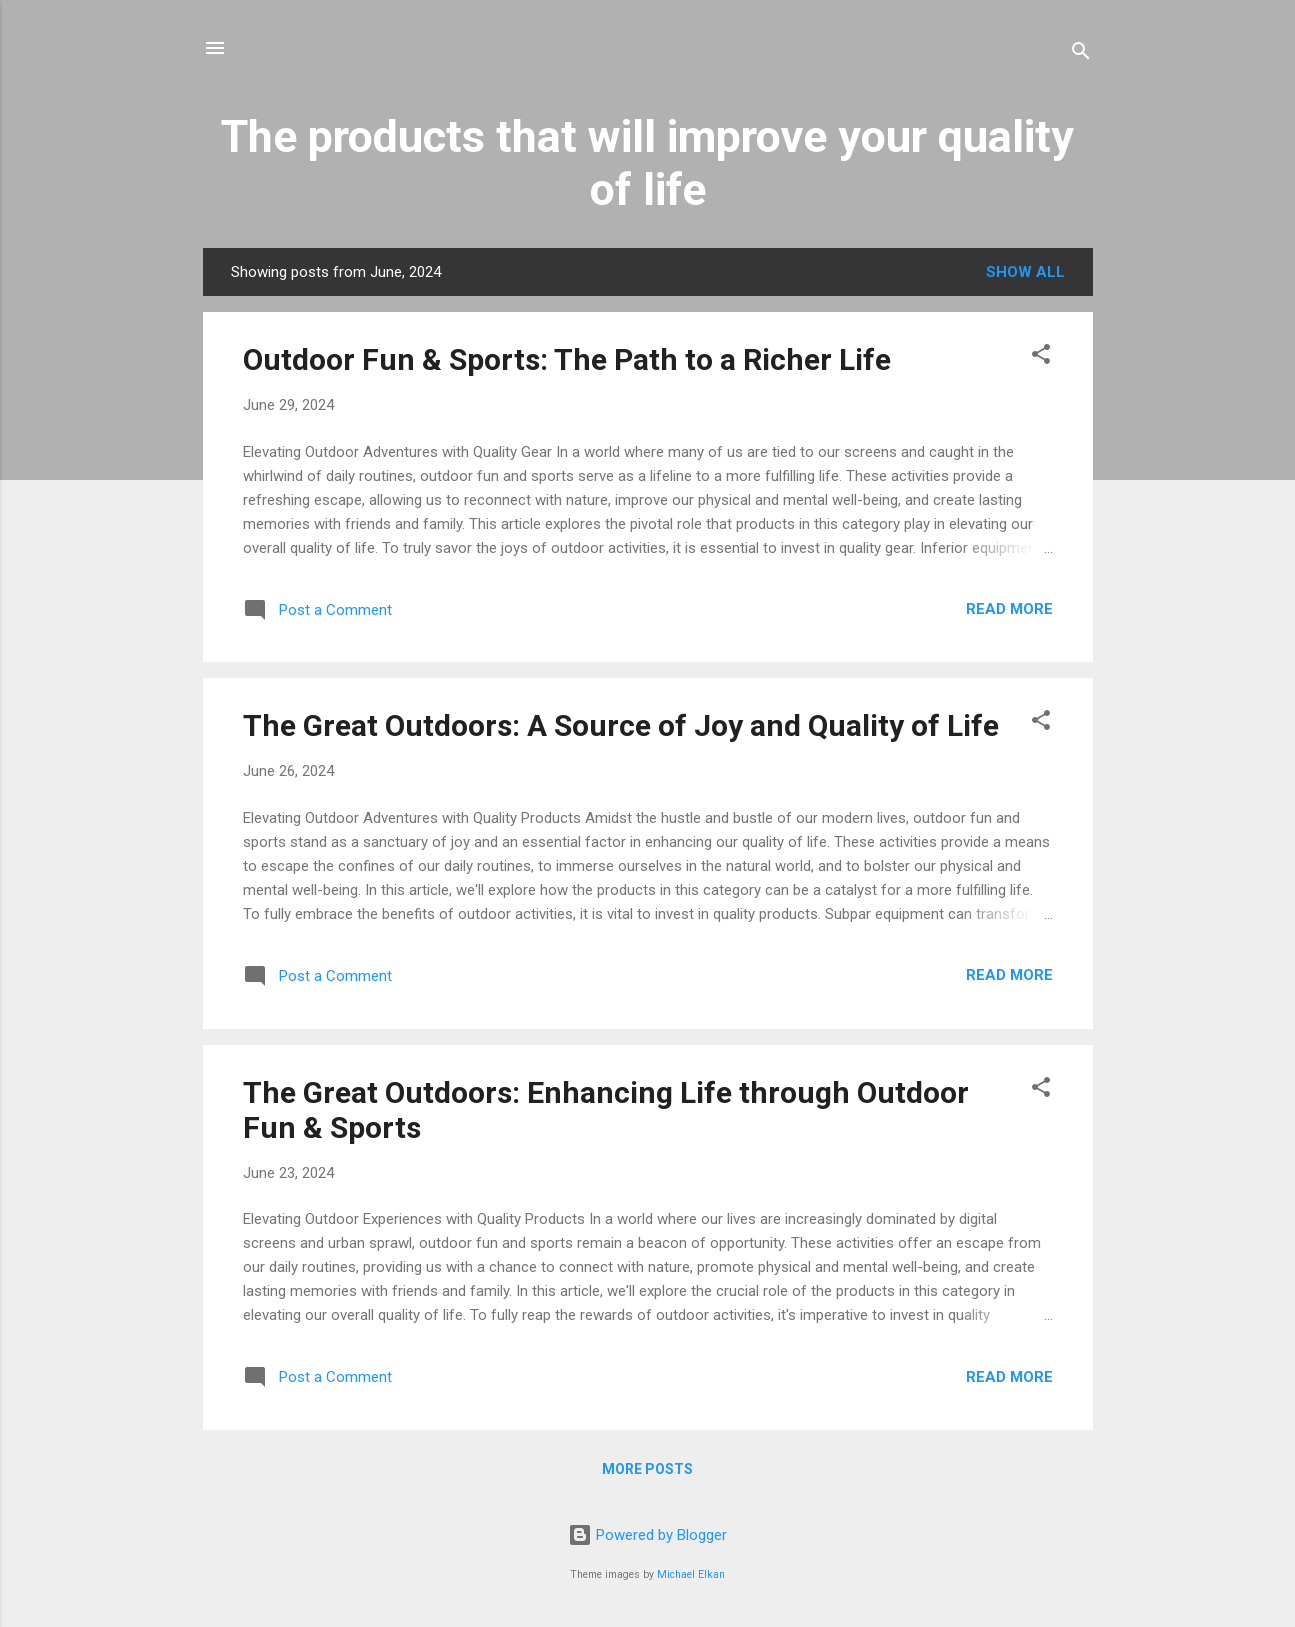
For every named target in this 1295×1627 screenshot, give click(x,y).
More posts (647, 1469)
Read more (1009, 609)
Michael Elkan (691, 1574)
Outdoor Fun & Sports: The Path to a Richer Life (567, 359)
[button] (1041, 357)
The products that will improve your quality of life (647, 163)
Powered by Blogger (647, 1535)
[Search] (1081, 54)
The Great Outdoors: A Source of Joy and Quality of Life (621, 725)
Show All (1025, 272)
